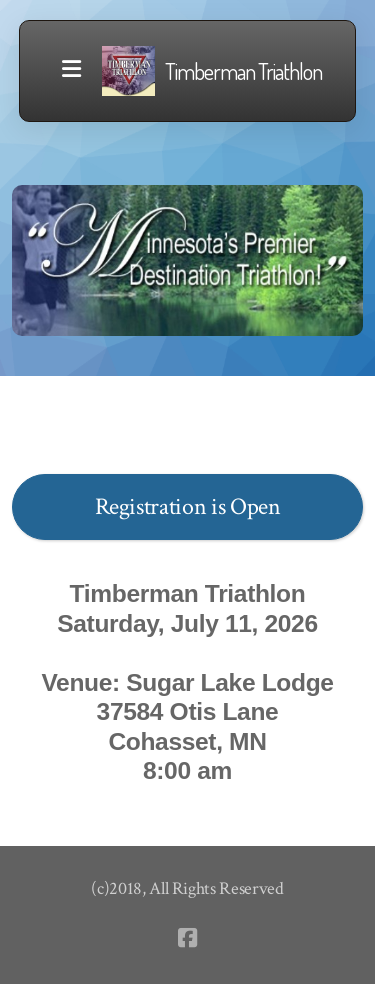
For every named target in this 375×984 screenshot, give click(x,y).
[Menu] (72, 71)
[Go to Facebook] (188, 938)
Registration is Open (188, 506)
